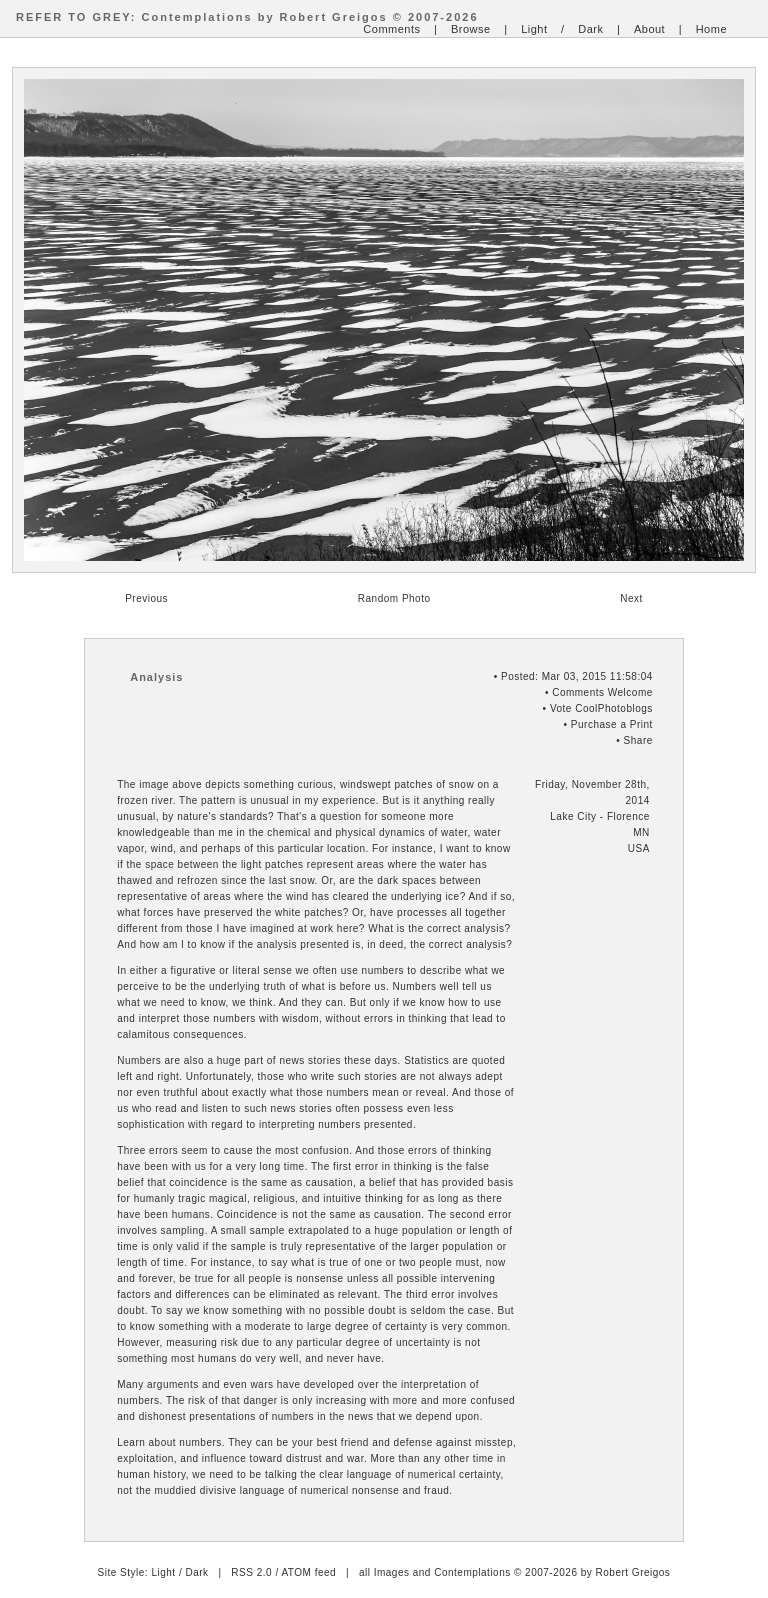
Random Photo (394, 598)
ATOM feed (308, 1572)
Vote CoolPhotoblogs (601, 708)
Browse (471, 29)
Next (631, 598)
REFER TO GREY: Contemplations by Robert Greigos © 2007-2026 (247, 17)
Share (638, 740)
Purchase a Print (612, 724)
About (649, 29)
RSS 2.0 (251, 1572)
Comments (391, 29)
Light (534, 29)
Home (711, 29)
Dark (590, 29)
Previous (146, 598)
